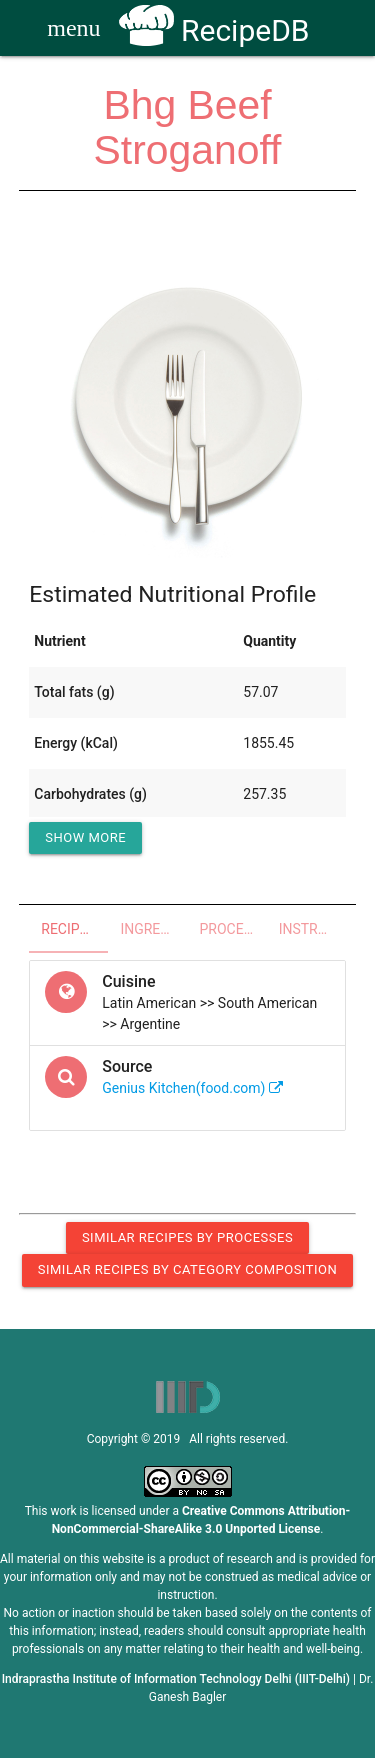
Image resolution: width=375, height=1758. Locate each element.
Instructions (312, 929)
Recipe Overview (74, 929)
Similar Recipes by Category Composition (187, 1269)
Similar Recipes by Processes (187, 1237)
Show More (85, 837)
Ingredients (153, 929)
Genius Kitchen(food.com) (192, 1088)
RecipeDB (214, 30)
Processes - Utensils (233, 929)
